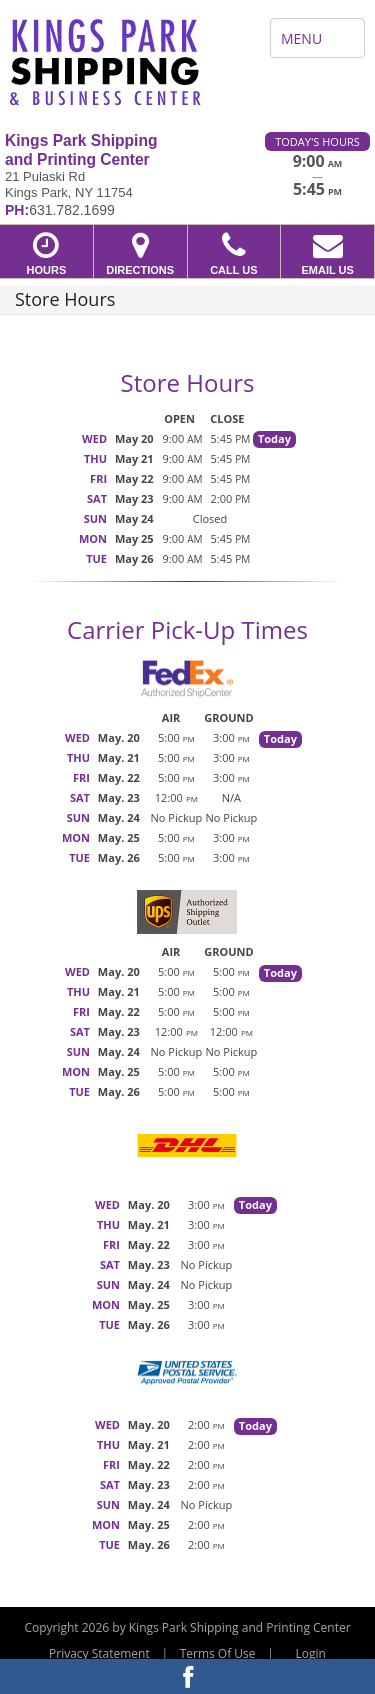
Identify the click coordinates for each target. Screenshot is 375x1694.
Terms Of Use (218, 1653)
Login (311, 1653)
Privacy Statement (99, 1653)
